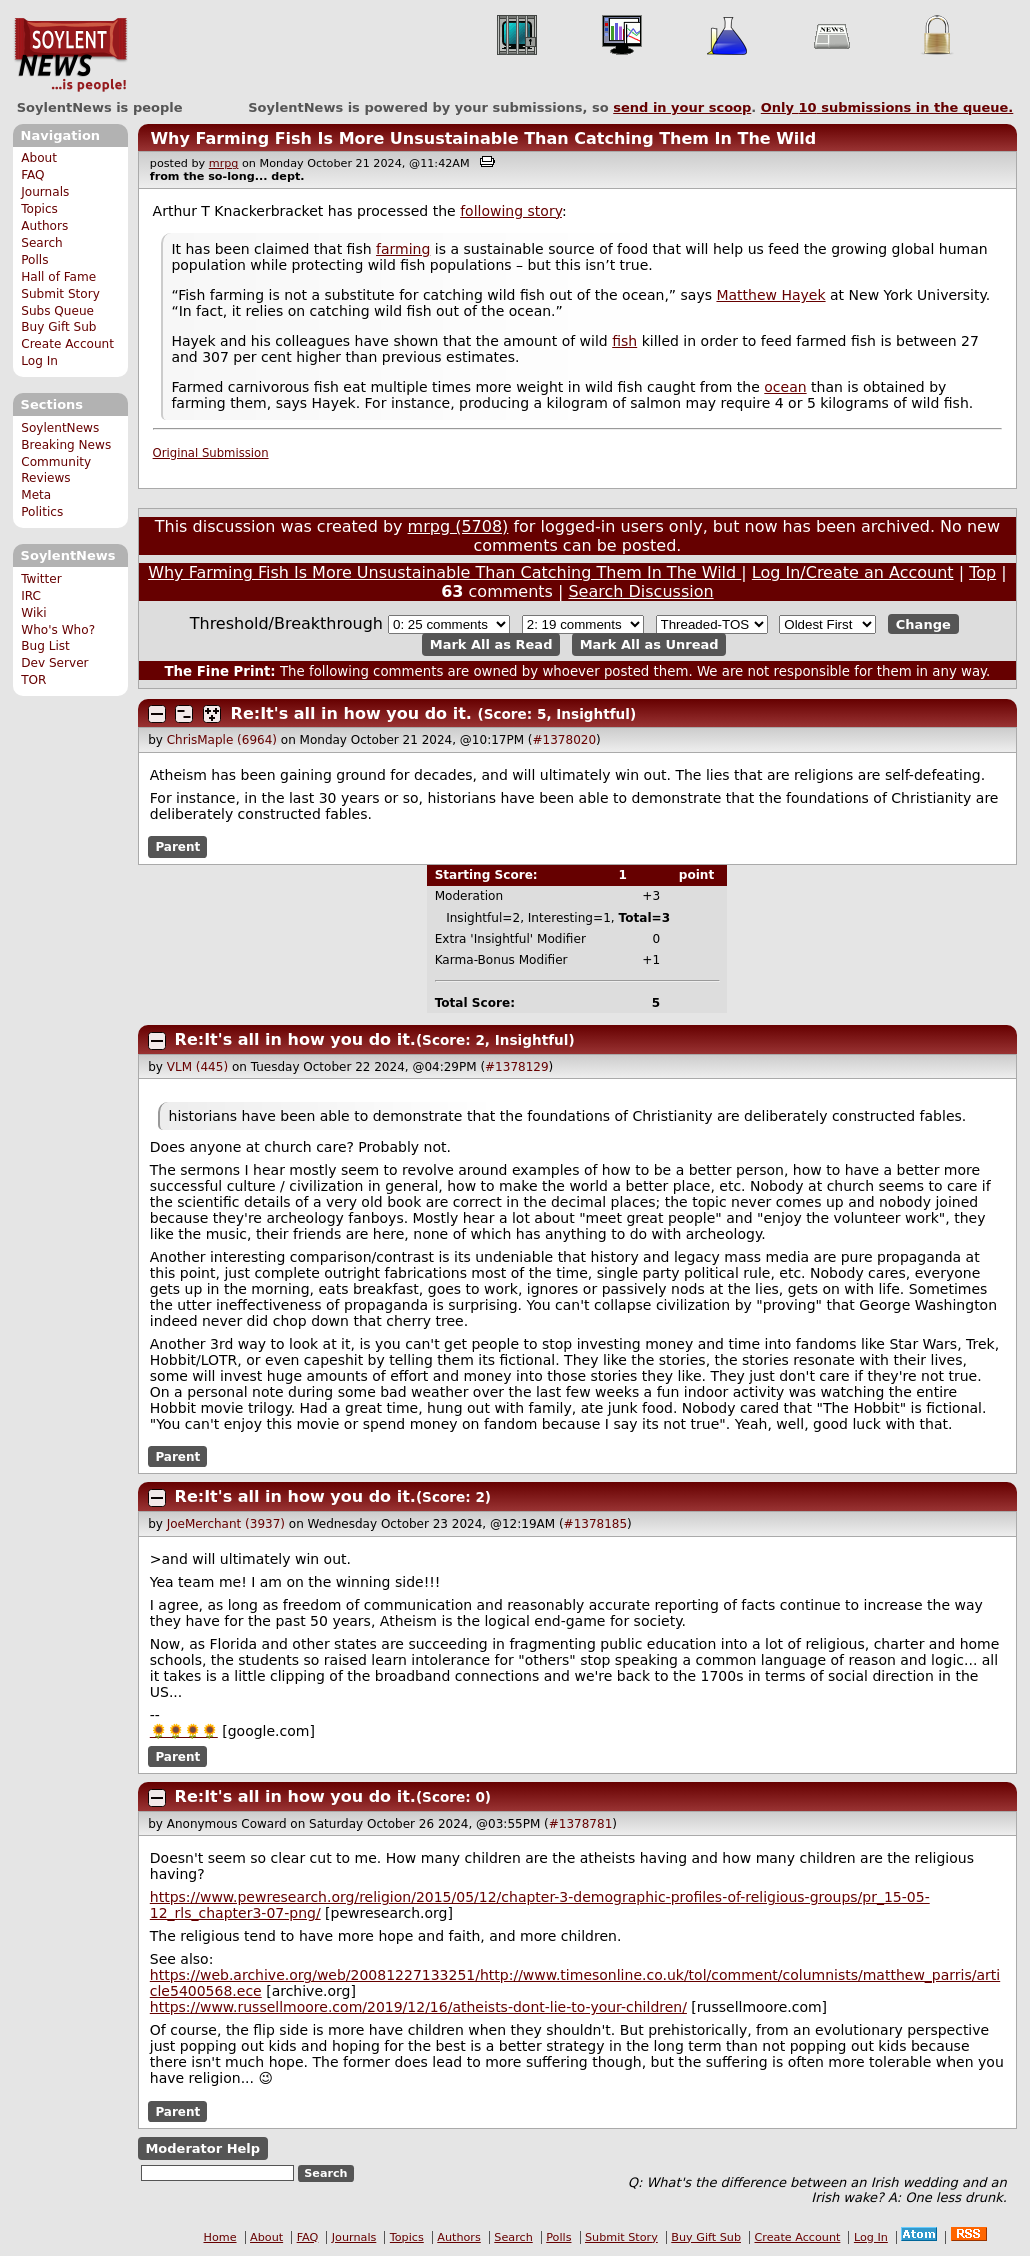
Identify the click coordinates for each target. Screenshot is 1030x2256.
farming (403, 249)
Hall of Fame (58, 277)
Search (42, 243)
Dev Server (54, 663)
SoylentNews (70, 55)
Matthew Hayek (770, 295)
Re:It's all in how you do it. (351, 713)
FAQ (32, 175)
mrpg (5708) (458, 526)
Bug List (45, 646)
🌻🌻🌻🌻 (184, 1731)
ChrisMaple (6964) (222, 740)
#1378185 (596, 1524)
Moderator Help (202, 2148)
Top (982, 572)
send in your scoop (682, 107)
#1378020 (565, 740)
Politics (42, 512)
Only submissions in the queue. (887, 107)
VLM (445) (197, 1067)
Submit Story (60, 294)
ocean (785, 387)
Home (220, 2237)
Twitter (41, 579)
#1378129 (517, 1067)
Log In (39, 361)
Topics (39, 209)
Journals (45, 192)
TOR (33, 680)
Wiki (33, 613)
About (39, 158)
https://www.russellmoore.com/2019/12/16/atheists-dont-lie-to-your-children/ (418, 2007)
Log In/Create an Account (853, 572)
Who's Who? (58, 630)
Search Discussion (640, 591)
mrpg (224, 163)
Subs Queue (57, 311)
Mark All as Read (491, 644)
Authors (44, 226)
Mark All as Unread (649, 644)
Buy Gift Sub (58, 327)
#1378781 (581, 1824)
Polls (34, 260)
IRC (31, 596)
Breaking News (66, 445)
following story (511, 211)
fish (624, 341)
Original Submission (211, 453)
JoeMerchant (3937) (226, 1524)
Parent (177, 847)
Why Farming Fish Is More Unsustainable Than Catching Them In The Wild (483, 138)
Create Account (67, 344)
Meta (36, 495)
